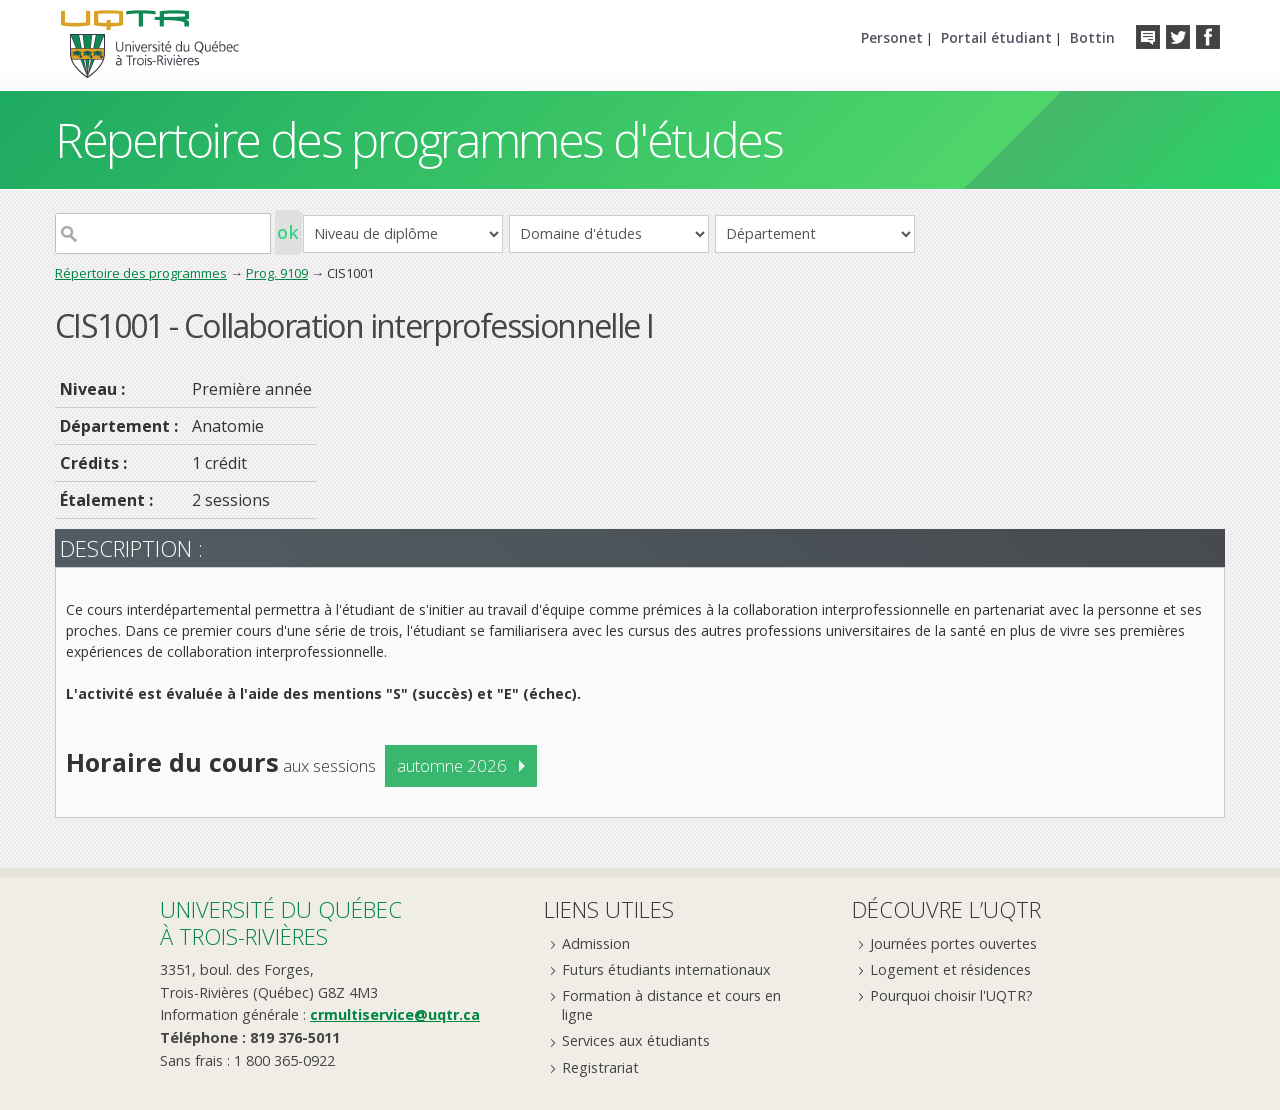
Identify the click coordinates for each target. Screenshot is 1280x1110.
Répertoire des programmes (141, 273)
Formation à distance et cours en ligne (671, 1005)
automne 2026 (452, 765)
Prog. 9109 (277, 273)
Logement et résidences (950, 969)
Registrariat (600, 1067)
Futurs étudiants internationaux (666, 969)
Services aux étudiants (636, 1040)
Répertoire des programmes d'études (418, 139)
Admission (596, 943)
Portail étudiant (996, 37)
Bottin (1092, 37)
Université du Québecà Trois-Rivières (281, 922)
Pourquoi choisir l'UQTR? (951, 995)
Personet (892, 37)
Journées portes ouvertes (953, 943)
